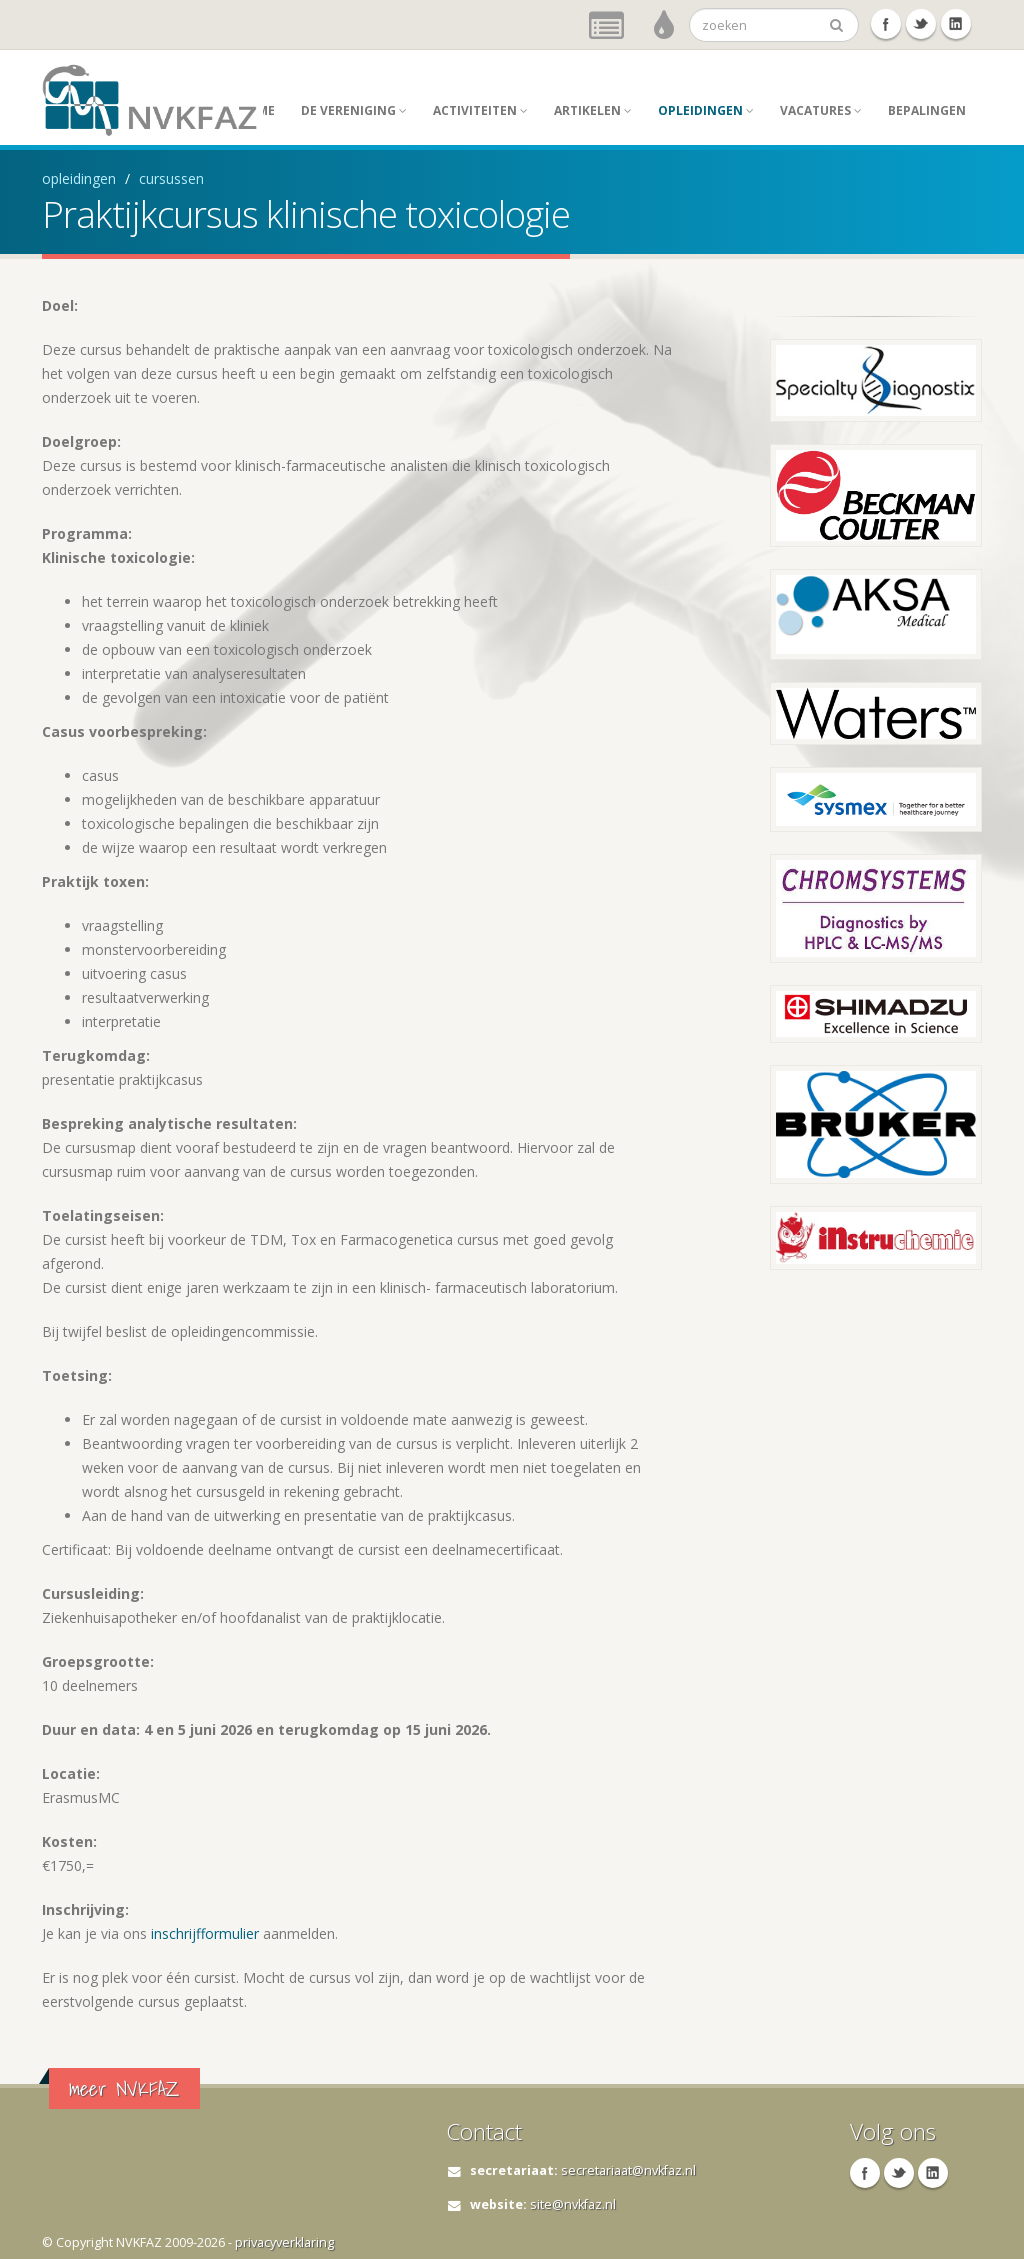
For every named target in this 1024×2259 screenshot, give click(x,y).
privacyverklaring (284, 2242)
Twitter (921, 24)
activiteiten (480, 110)
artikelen (593, 110)
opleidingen (706, 110)
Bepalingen (927, 110)
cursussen (171, 178)
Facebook (886, 24)
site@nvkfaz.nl (573, 2204)
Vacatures (821, 110)
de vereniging (354, 110)
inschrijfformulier (203, 1933)
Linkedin (956, 24)
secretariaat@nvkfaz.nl (628, 2170)
